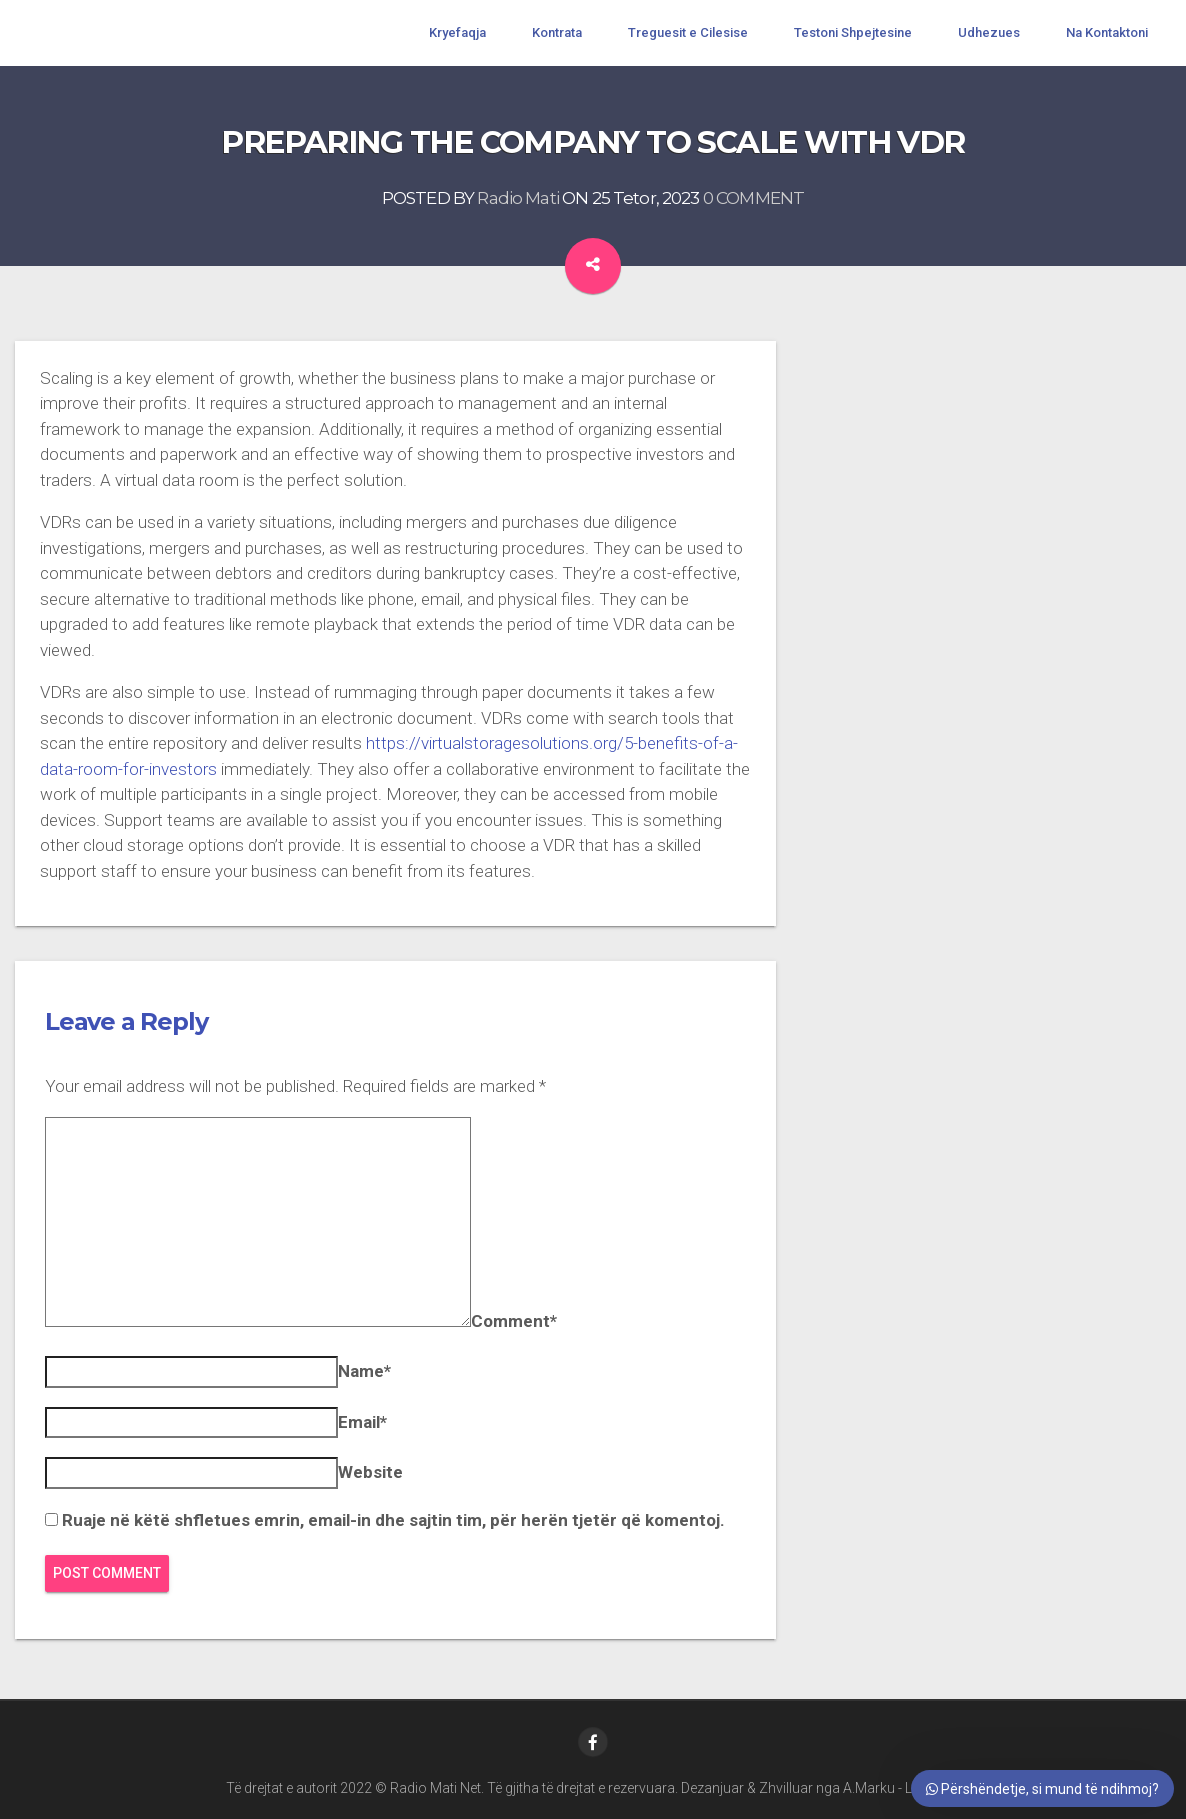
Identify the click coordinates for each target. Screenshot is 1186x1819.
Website (370, 1472)
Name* (364, 1371)
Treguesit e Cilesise (688, 32)
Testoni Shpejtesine (853, 32)
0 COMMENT (753, 198)
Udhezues (989, 32)
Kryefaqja (457, 32)
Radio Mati (518, 198)
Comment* (514, 1321)
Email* (362, 1422)
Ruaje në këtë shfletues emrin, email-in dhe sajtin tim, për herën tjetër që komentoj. (393, 1520)
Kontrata (557, 32)
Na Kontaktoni (1107, 32)
